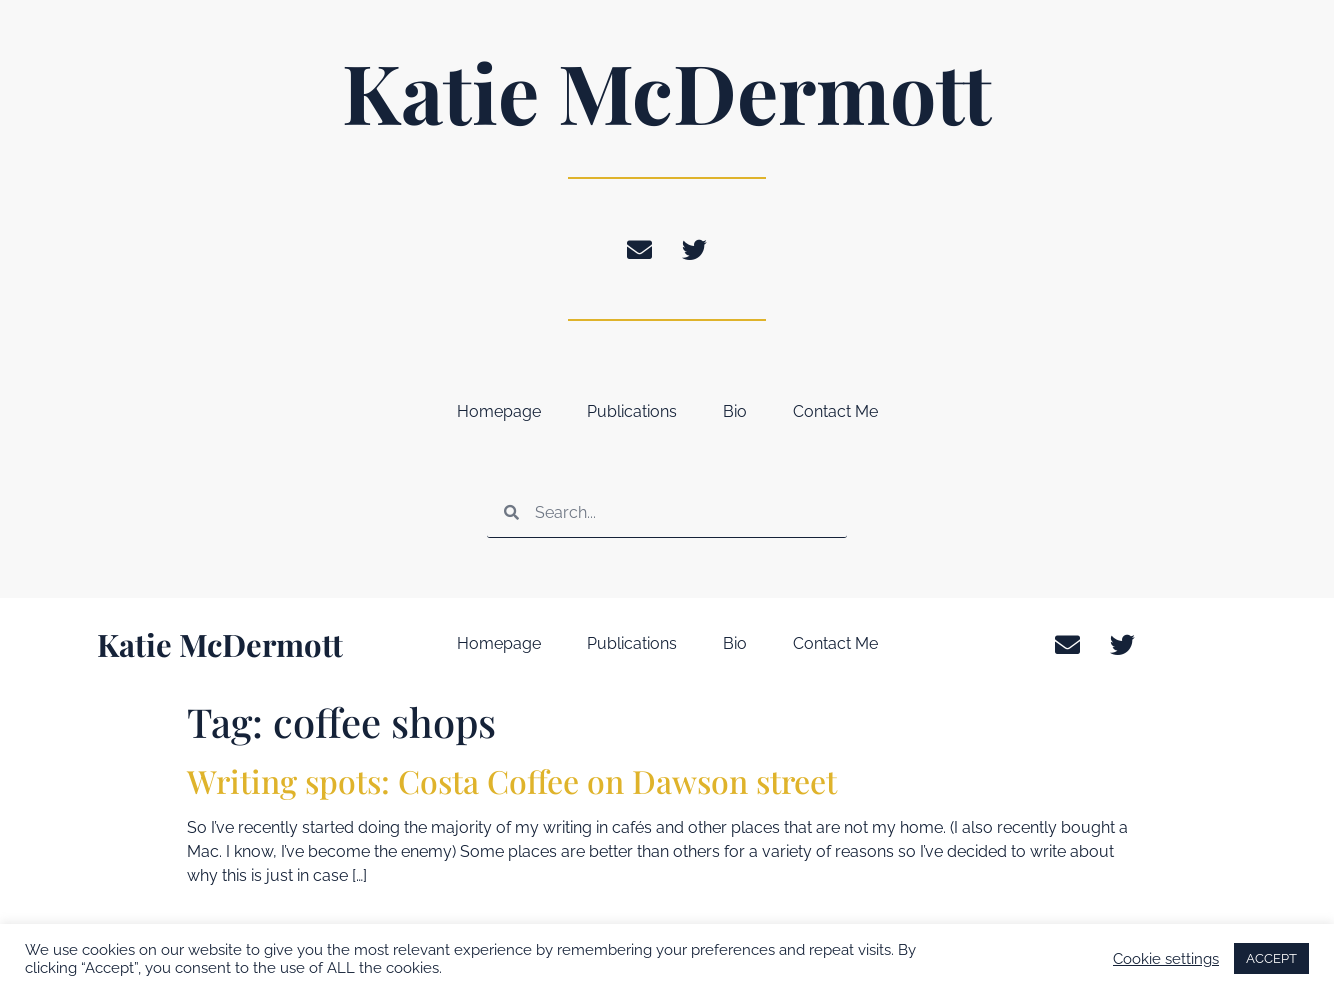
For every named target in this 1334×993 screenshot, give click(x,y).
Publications (632, 411)
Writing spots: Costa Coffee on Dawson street (512, 780)
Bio (735, 411)
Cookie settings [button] (1166, 958)
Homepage (499, 411)
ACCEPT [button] (1271, 958)
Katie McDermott (667, 91)
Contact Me (835, 411)
